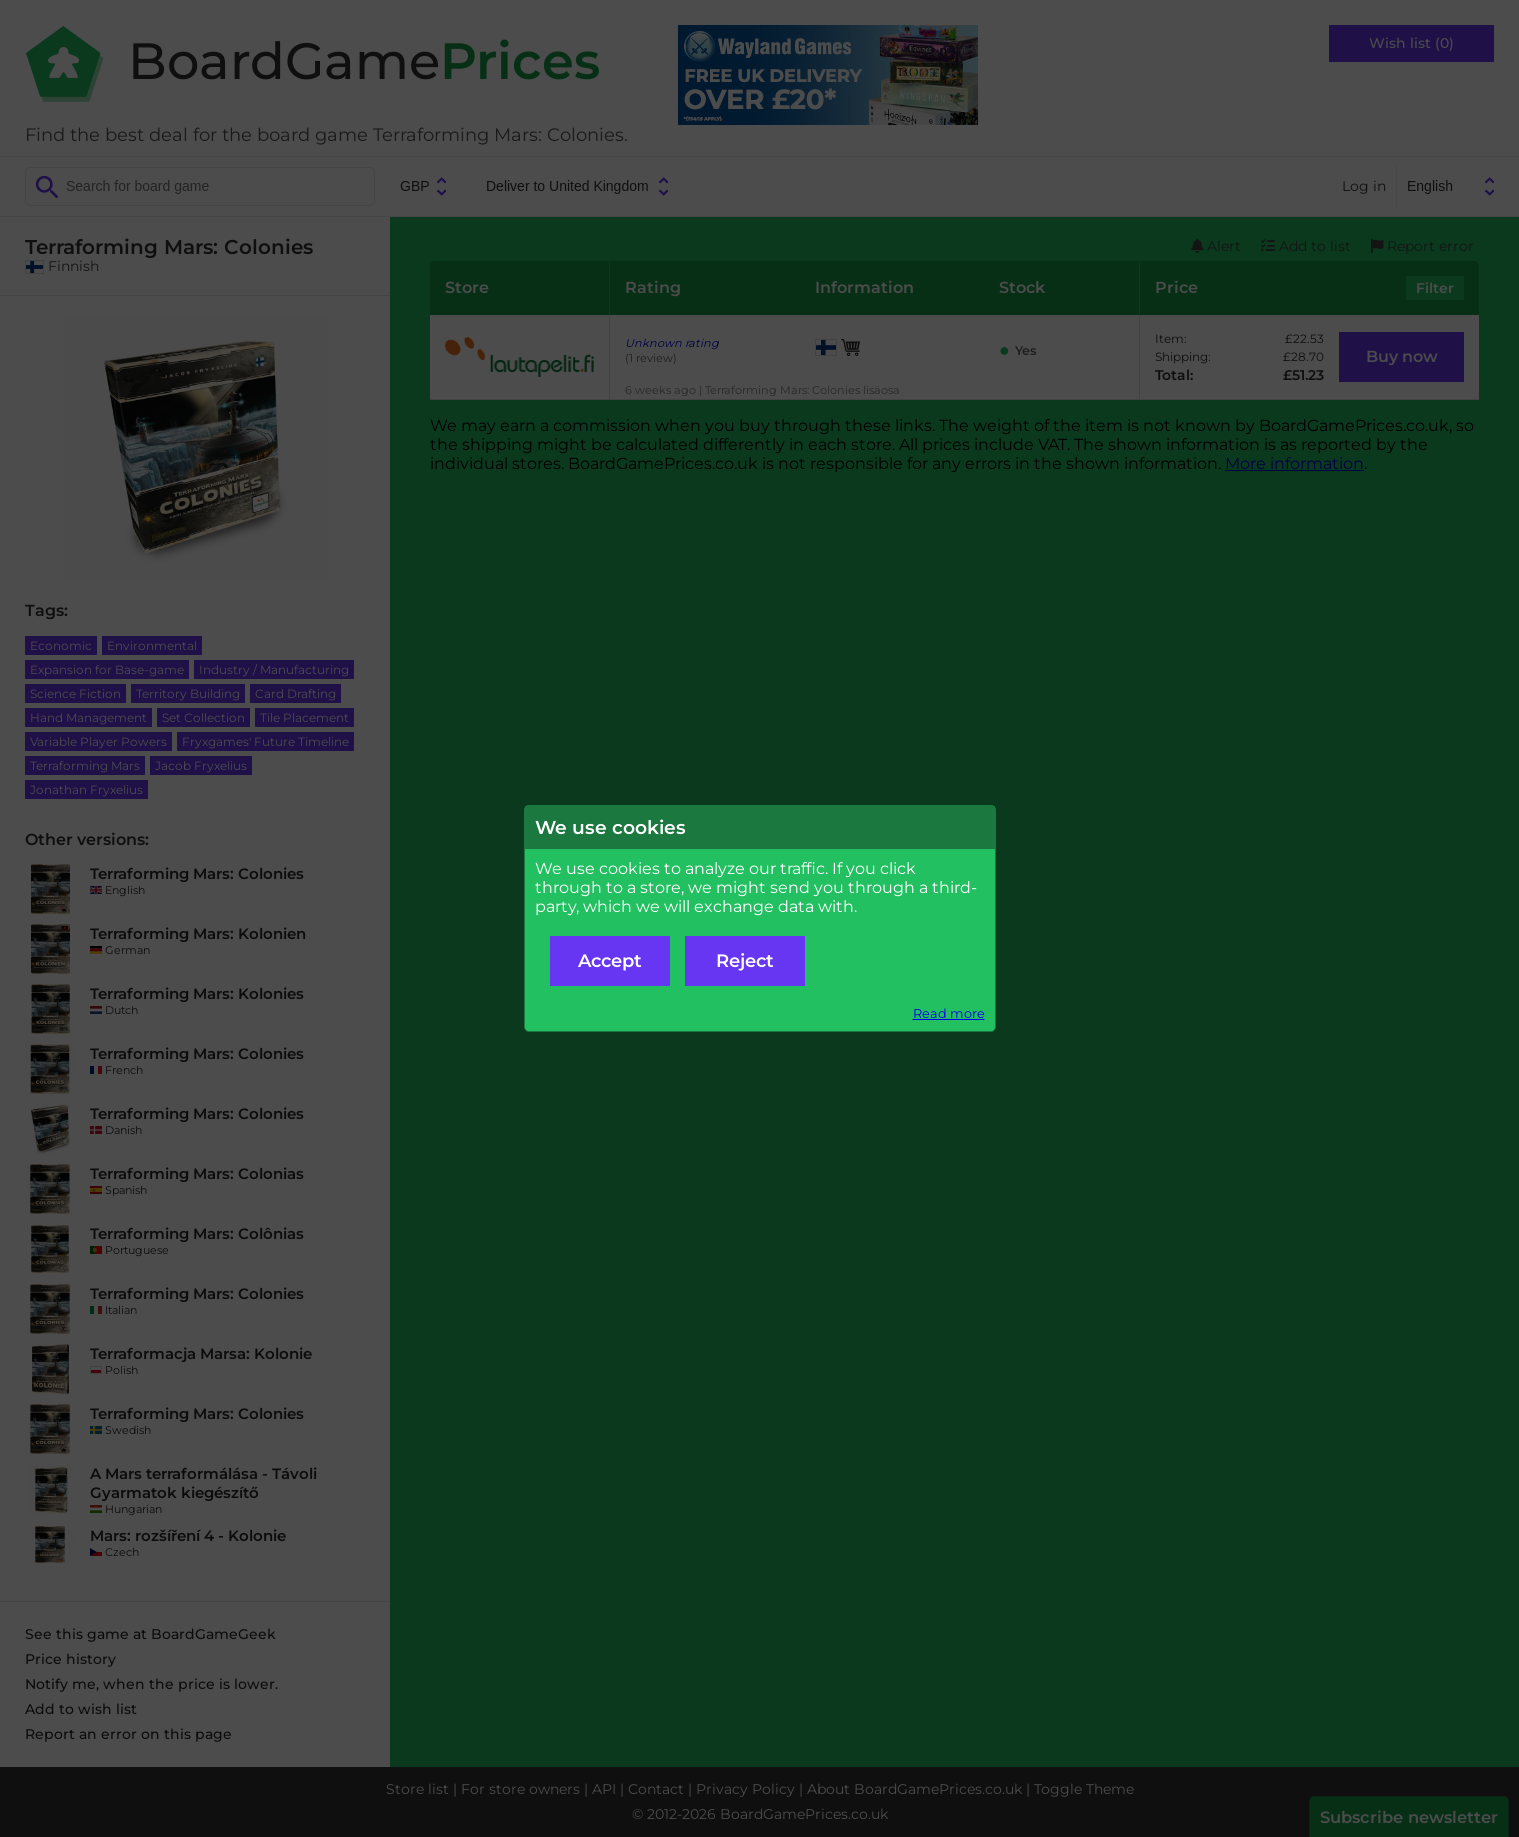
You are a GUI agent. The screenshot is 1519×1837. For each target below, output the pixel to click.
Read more (949, 1013)
